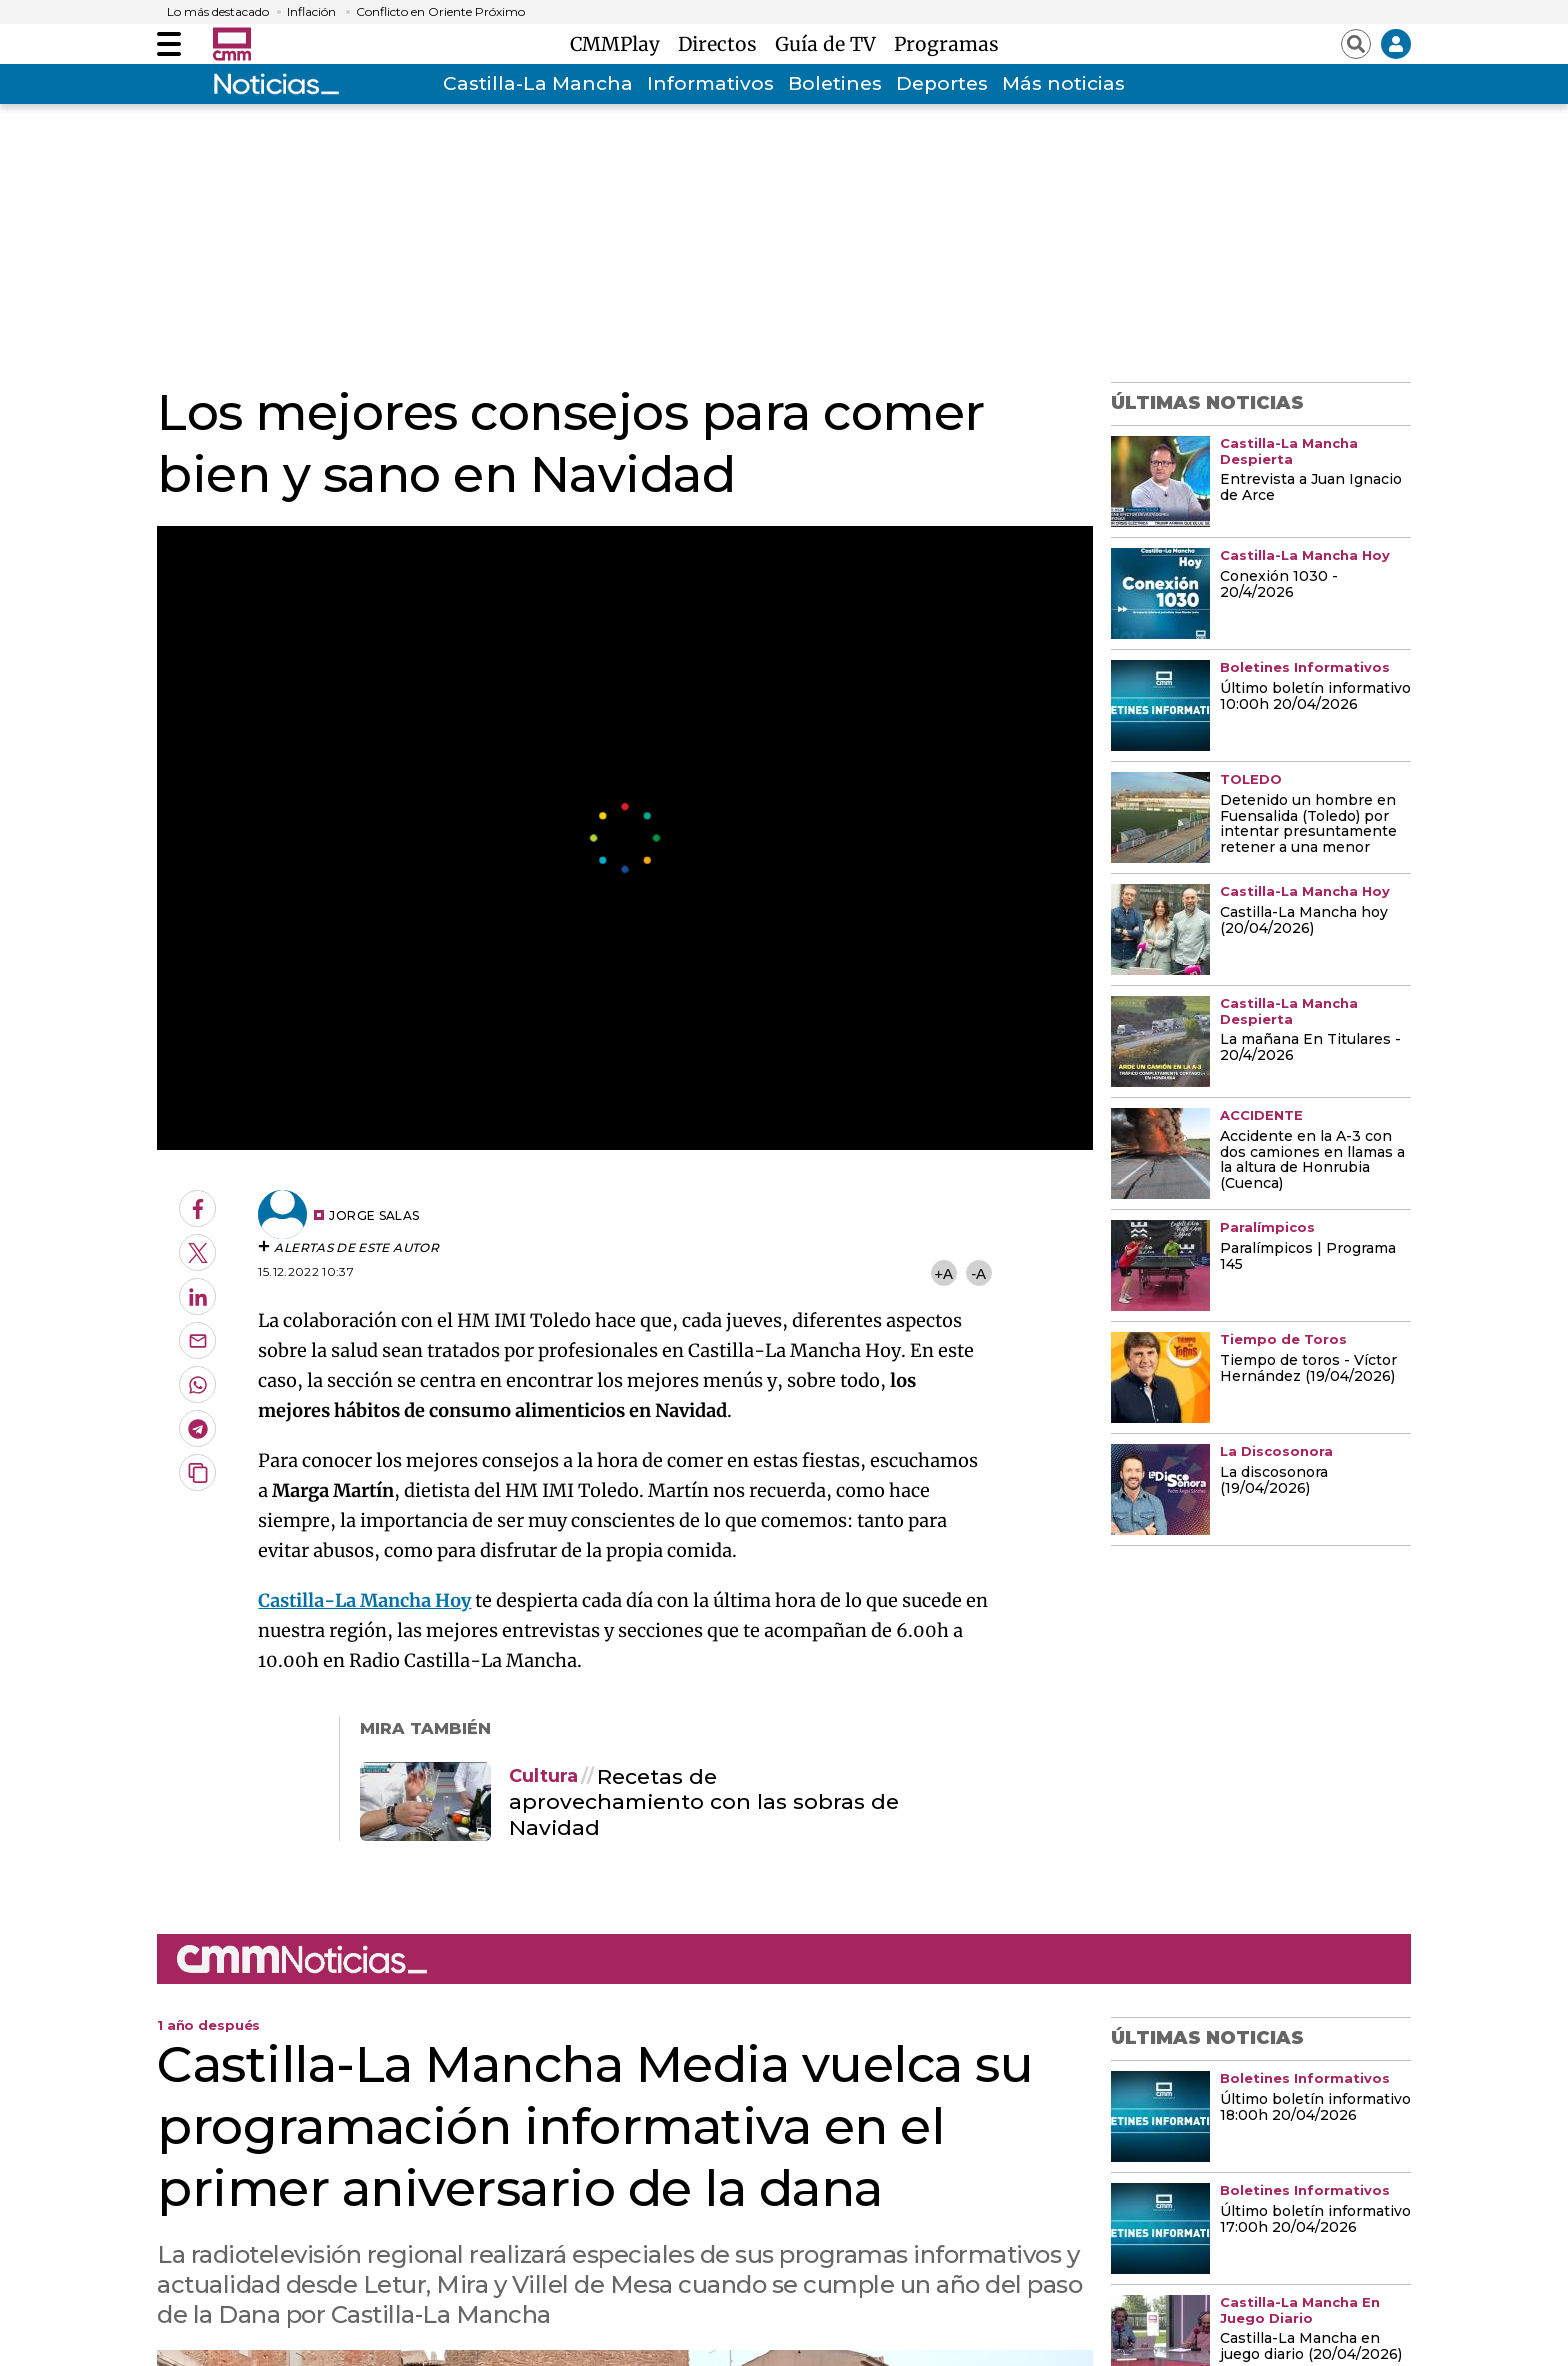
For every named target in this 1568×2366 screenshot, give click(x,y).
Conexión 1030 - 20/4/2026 (1279, 585)
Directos (722, 44)
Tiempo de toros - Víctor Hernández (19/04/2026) (1308, 1369)
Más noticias (1063, 83)
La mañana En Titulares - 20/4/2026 (1310, 1048)
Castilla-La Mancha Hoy (364, 1600)
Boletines (835, 83)
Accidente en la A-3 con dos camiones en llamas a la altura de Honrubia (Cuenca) (1312, 1161)
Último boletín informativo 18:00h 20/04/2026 (1315, 2108)
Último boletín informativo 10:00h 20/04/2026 (1315, 697)
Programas (946, 44)
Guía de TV (830, 44)
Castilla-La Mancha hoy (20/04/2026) (1304, 921)
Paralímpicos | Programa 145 (1308, 1257)
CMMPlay (620, 44)
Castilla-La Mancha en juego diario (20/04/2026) (1311, 2347)
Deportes (942, 83)
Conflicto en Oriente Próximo (440, 12)
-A (978, 1273)
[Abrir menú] (169, 44)
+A (943, 1273)
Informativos (710, 83)
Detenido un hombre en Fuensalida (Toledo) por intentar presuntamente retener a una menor (1308, 825)
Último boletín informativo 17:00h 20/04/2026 (1315, 2220)
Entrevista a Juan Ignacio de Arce (1311, 488)
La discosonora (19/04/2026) (1274, 1481)
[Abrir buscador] (1356, 44)
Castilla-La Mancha (538, 83)
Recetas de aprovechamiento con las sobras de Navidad (704, 1802)
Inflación (311, 12)
